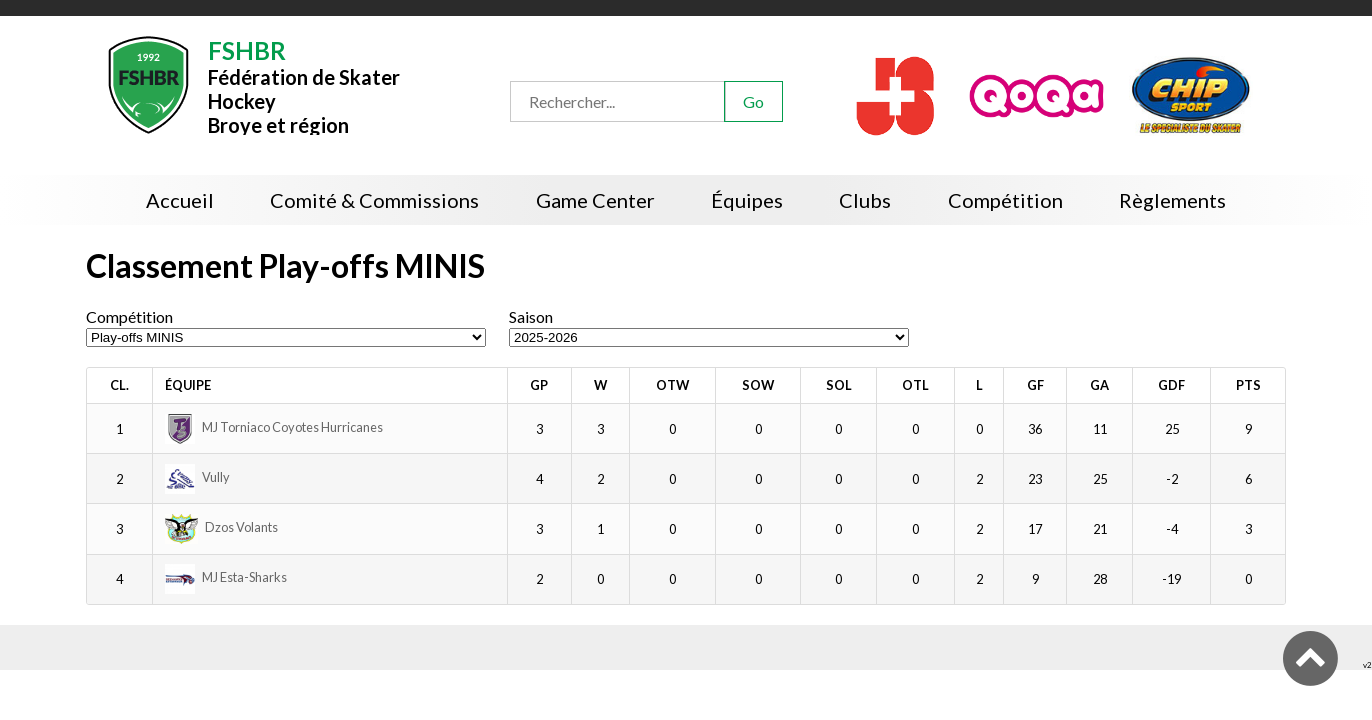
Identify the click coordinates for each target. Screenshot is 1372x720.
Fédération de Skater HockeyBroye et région (304, 85)
